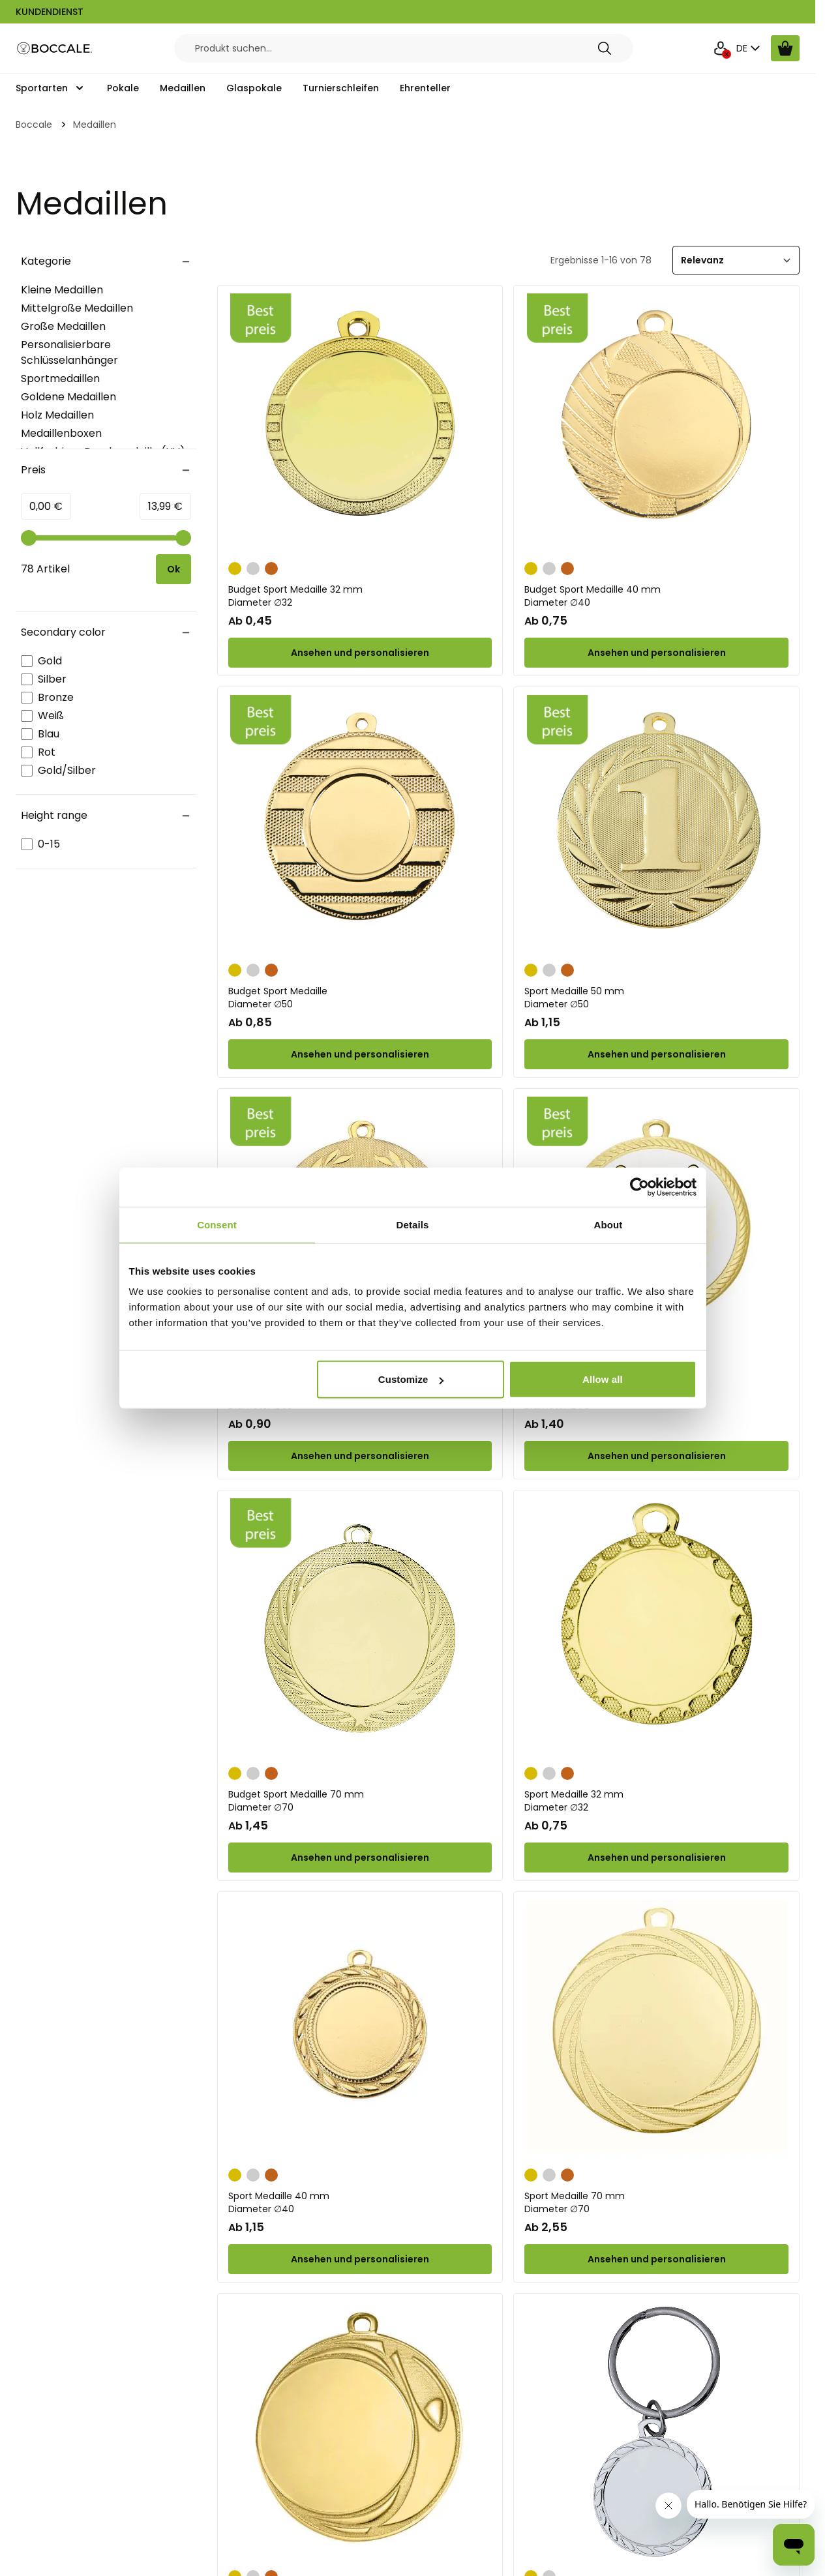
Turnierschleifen (341, 88)
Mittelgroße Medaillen (77, 308)
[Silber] (253, 567)
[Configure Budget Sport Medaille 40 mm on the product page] (656, 653)
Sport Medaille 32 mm (656, 1801)
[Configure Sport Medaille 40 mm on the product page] (360, 2259)
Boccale (34, 124)
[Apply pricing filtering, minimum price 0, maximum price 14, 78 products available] (173, 569)
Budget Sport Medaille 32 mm (360, 596)
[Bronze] (271, 567)
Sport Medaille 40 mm (360, 2202)
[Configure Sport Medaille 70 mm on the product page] (656, 2259)
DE (749, 48)
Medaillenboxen (61, 433)
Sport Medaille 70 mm (656, 2202)
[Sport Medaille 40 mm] (360, 2030)
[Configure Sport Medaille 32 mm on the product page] (656, 1858)
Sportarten (42, 88)
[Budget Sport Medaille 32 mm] (360, 423)
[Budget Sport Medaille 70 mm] (360, 1628)
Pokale (123, 88)
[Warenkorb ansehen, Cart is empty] (785, 48)
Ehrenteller (425, 88)
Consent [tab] (217, 1224)
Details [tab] (413, 1224)
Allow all (602, 1379)
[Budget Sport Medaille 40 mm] (656, 423)
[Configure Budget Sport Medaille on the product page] (360, 1054)
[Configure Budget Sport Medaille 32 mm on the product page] (360, 653)
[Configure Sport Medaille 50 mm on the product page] (656, 1054)
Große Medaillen (63, 326)
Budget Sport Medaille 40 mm (656, 596)
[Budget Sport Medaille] (360, 825)
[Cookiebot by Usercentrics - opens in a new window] (639, 1186)
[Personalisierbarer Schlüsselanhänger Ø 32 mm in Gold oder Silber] (656, 2432)
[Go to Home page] (55, 48)
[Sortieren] (736, 260)
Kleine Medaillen (62, 289)
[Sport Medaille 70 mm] (656, 2030)
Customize (411, 1379)
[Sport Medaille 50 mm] (656, 825)
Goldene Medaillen (68, 396)
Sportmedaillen (60, 378)
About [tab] (608, 1224)
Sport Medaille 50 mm (656, 998)
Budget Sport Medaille (360, 998)
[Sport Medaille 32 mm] (656, 1628)
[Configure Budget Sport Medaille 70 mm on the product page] (656, 1456)
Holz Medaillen (57, 414)
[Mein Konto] (720, 48)
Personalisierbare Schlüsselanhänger (69, 352)
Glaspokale (254, 88)
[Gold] (235, 567)
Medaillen (182, 88)
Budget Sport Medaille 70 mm (360, 1801)
